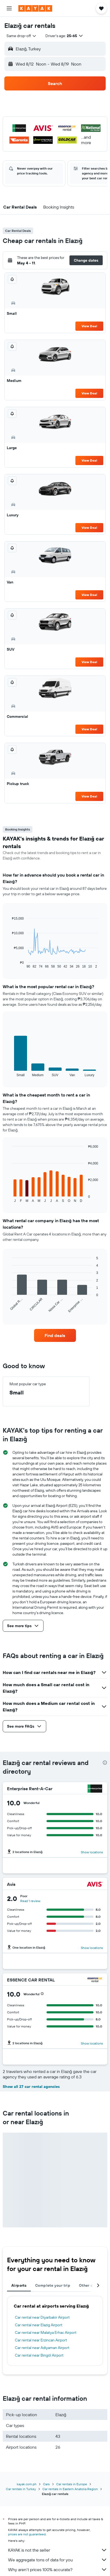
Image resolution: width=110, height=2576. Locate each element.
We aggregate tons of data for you (57, 2559)
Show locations (92, 1852)
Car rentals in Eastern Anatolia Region (70, 2489)
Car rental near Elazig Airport (38, 2324)
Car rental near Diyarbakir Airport (42, 2317)
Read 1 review (30, 1901)
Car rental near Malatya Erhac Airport (45, 2332)
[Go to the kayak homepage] (35, 8)
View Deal (89, 326)
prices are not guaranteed (27, 2534)
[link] (55, 1335)
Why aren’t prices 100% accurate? (57, 2569)
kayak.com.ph (26, 2484)
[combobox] (21, 35)
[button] (9, 8)
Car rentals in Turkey (21, 2489)
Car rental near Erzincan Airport (41, 2340)
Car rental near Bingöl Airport (39, 2355)
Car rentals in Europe (71, 2484)
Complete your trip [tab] (52, 2285)
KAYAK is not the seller (57, 2550)
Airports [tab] (18, 2285)
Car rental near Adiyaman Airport (42, 2347)
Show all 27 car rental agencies (31, 2086)
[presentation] (104, 1762)
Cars (46, 2484)
